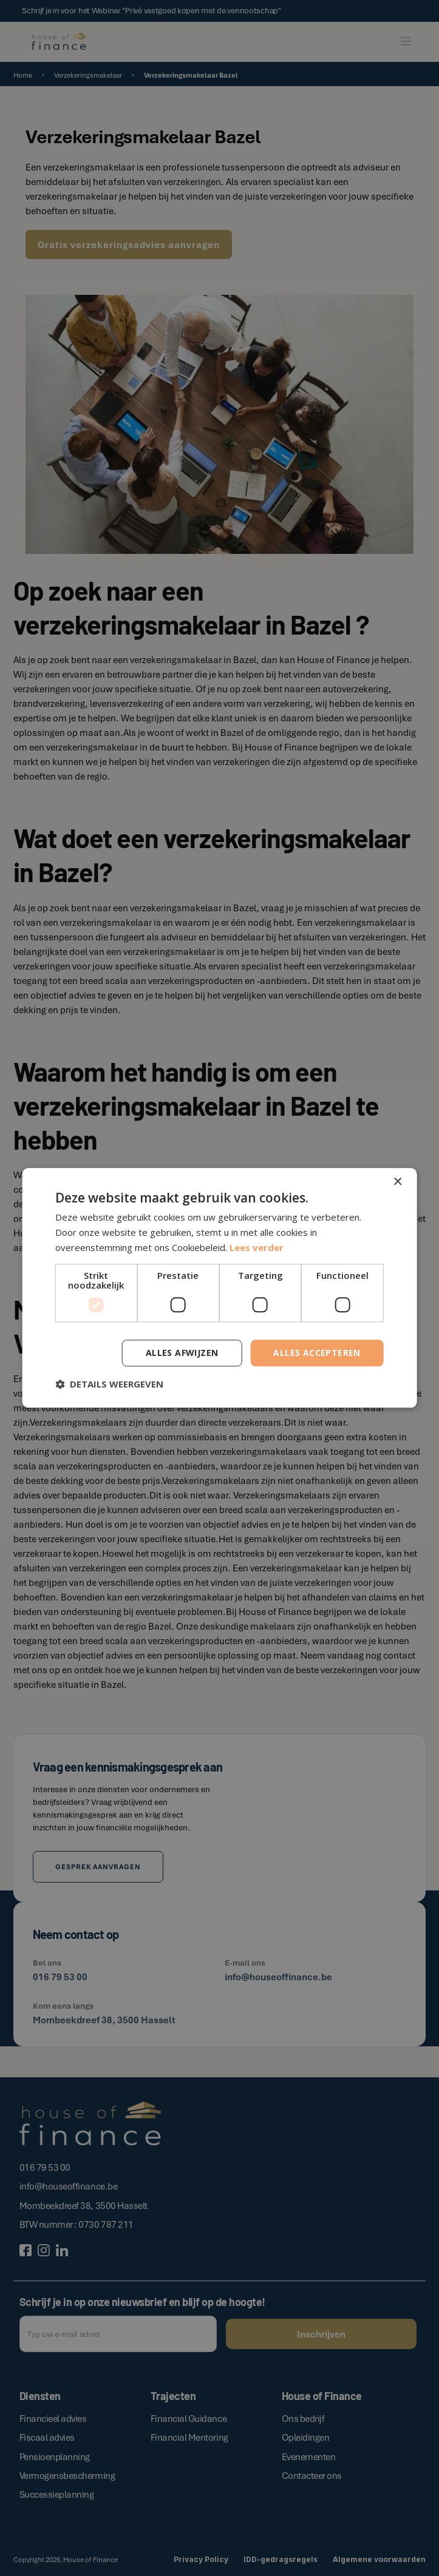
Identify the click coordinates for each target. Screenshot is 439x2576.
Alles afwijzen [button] (182, 1352)
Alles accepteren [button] (316, 1352)
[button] (109, 1384)
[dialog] (219, 1288)
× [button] (397, 1182)
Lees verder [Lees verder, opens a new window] (257, 1247)
